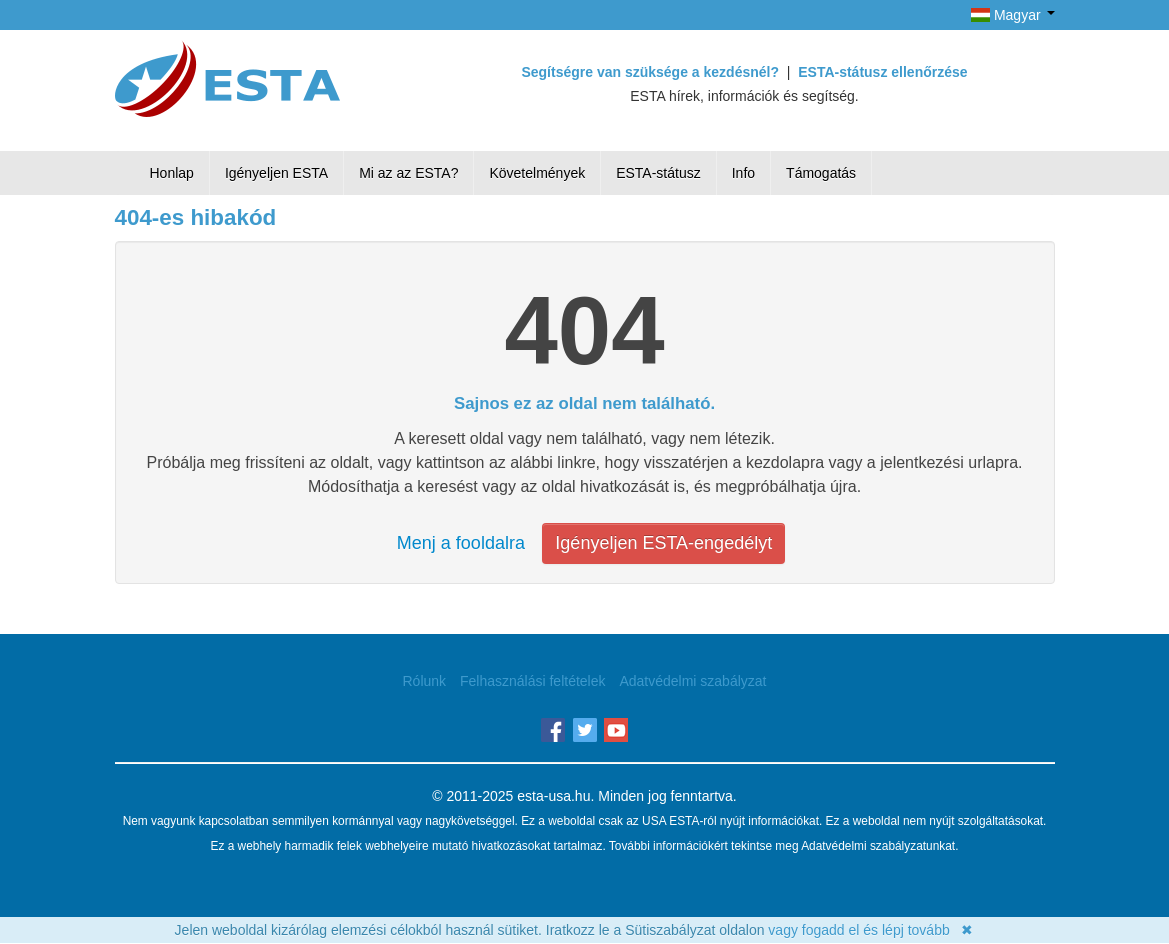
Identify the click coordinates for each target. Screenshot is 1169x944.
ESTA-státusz (658, 173)
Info (743, 173)
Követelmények (537, 173)
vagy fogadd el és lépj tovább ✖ (870, 930)
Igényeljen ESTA (276, 173)
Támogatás (821, 173)
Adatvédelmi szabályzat (692, 681)
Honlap (172, 173)
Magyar (1012, 15)
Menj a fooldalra (461, 543)
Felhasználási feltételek (533, 681)
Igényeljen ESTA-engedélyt (663, 543)
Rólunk (425, 681)
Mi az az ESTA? (408, 173)
